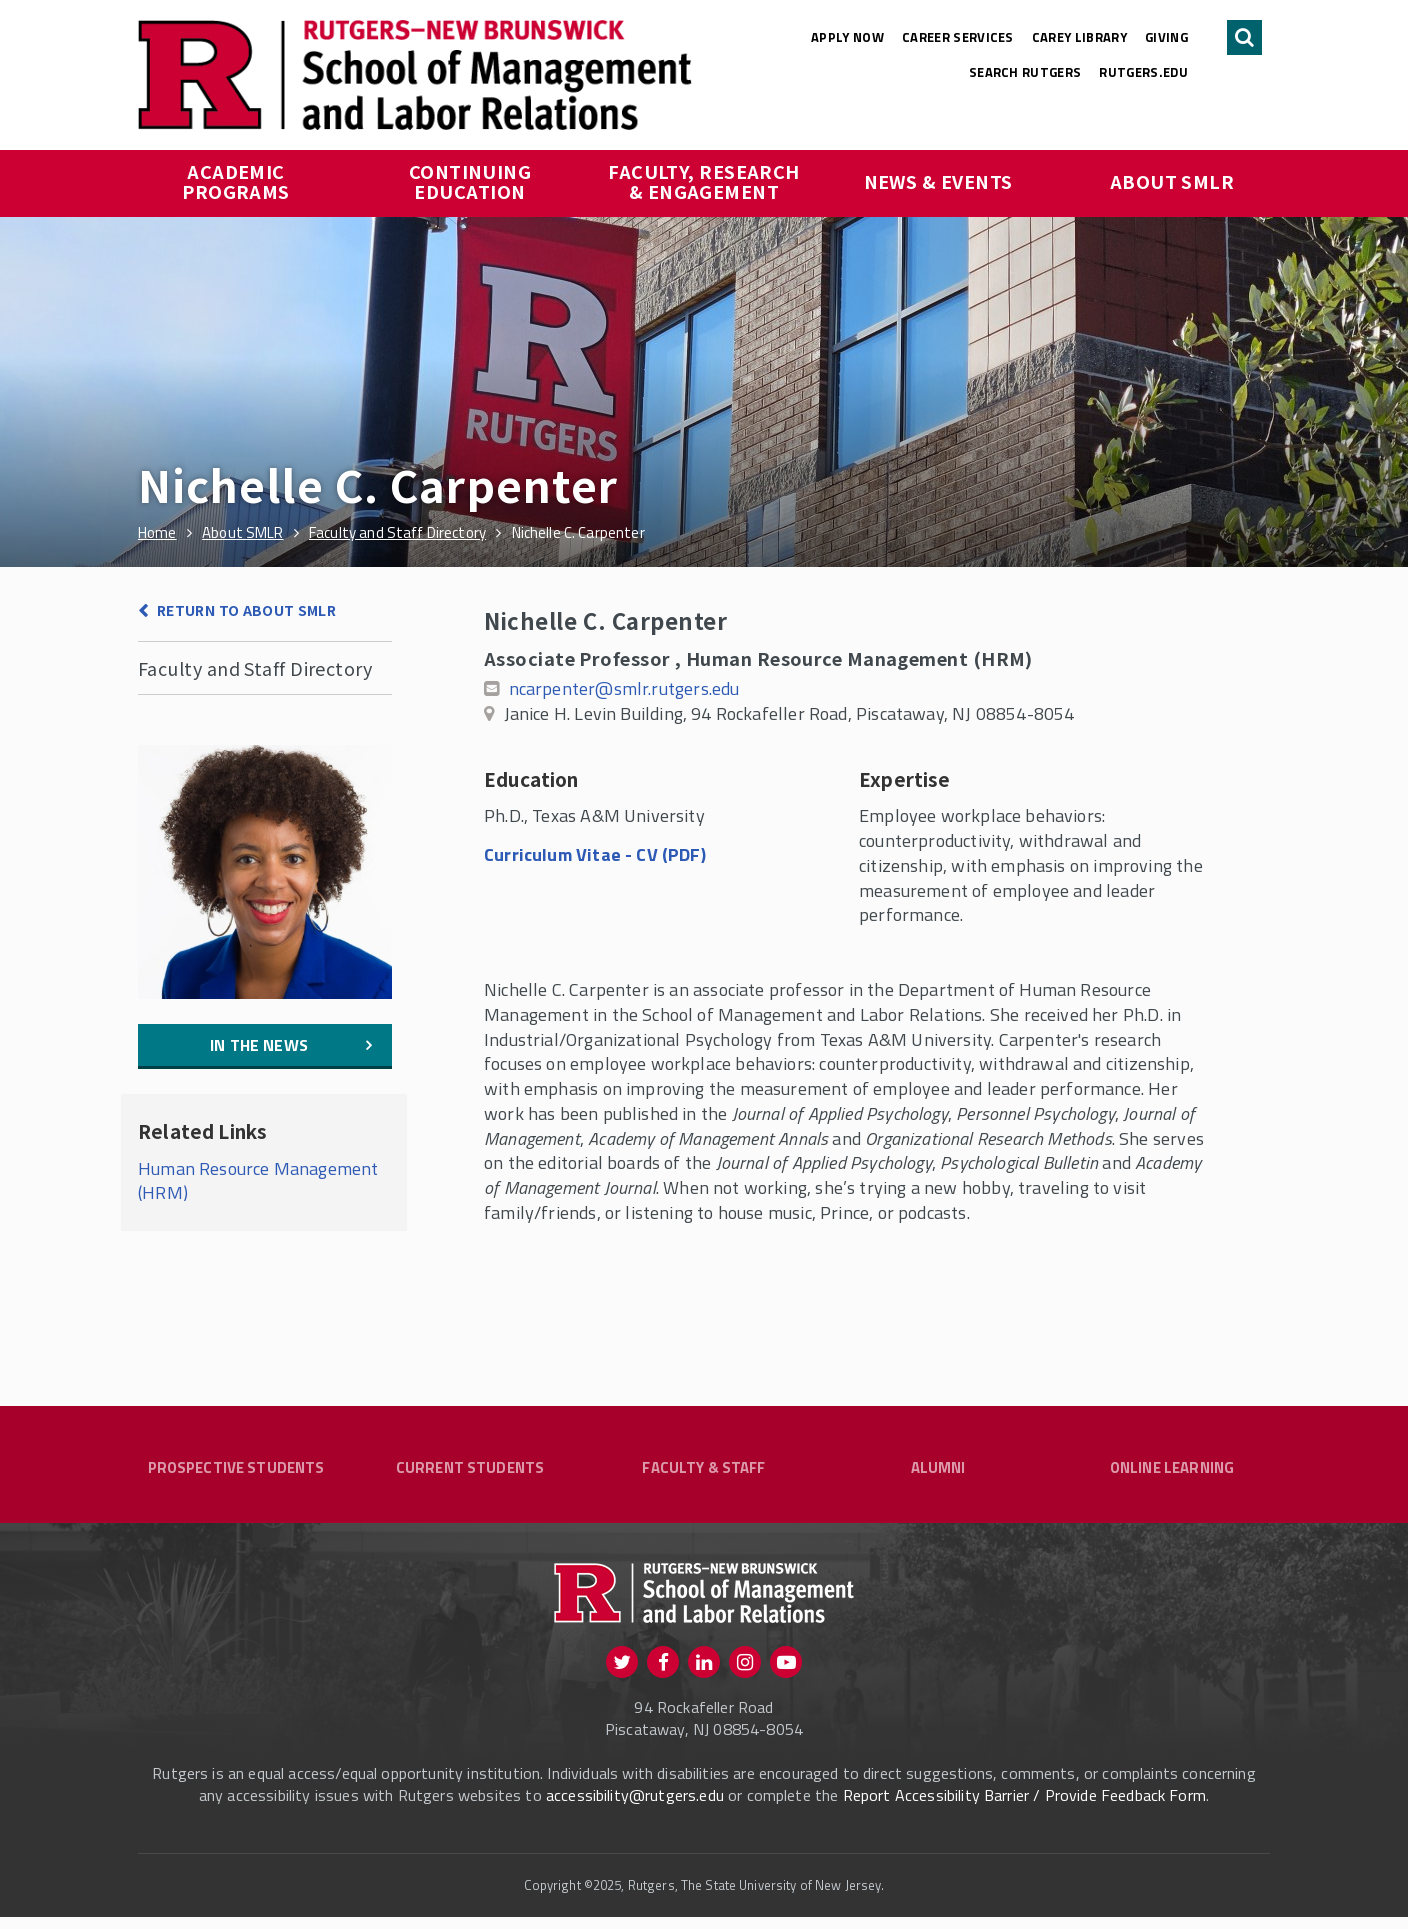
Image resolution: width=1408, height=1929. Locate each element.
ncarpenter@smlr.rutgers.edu (624, 688)
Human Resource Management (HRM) (258, 1181)
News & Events (938, 181)
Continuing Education (472, 181)
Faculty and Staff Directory (255, 668)
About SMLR (1172, 181)
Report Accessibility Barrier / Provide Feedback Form (1024, 1807)
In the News (259, 1045)
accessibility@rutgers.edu (635, 1807)
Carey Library (1079, 37)
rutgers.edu (1143, 72)
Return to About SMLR (246, 610)
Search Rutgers (1025, 72)
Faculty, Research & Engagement (706, 181)
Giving (1166, 37)
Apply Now (847, 37)
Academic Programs (236, 181)
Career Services (958, 37)
